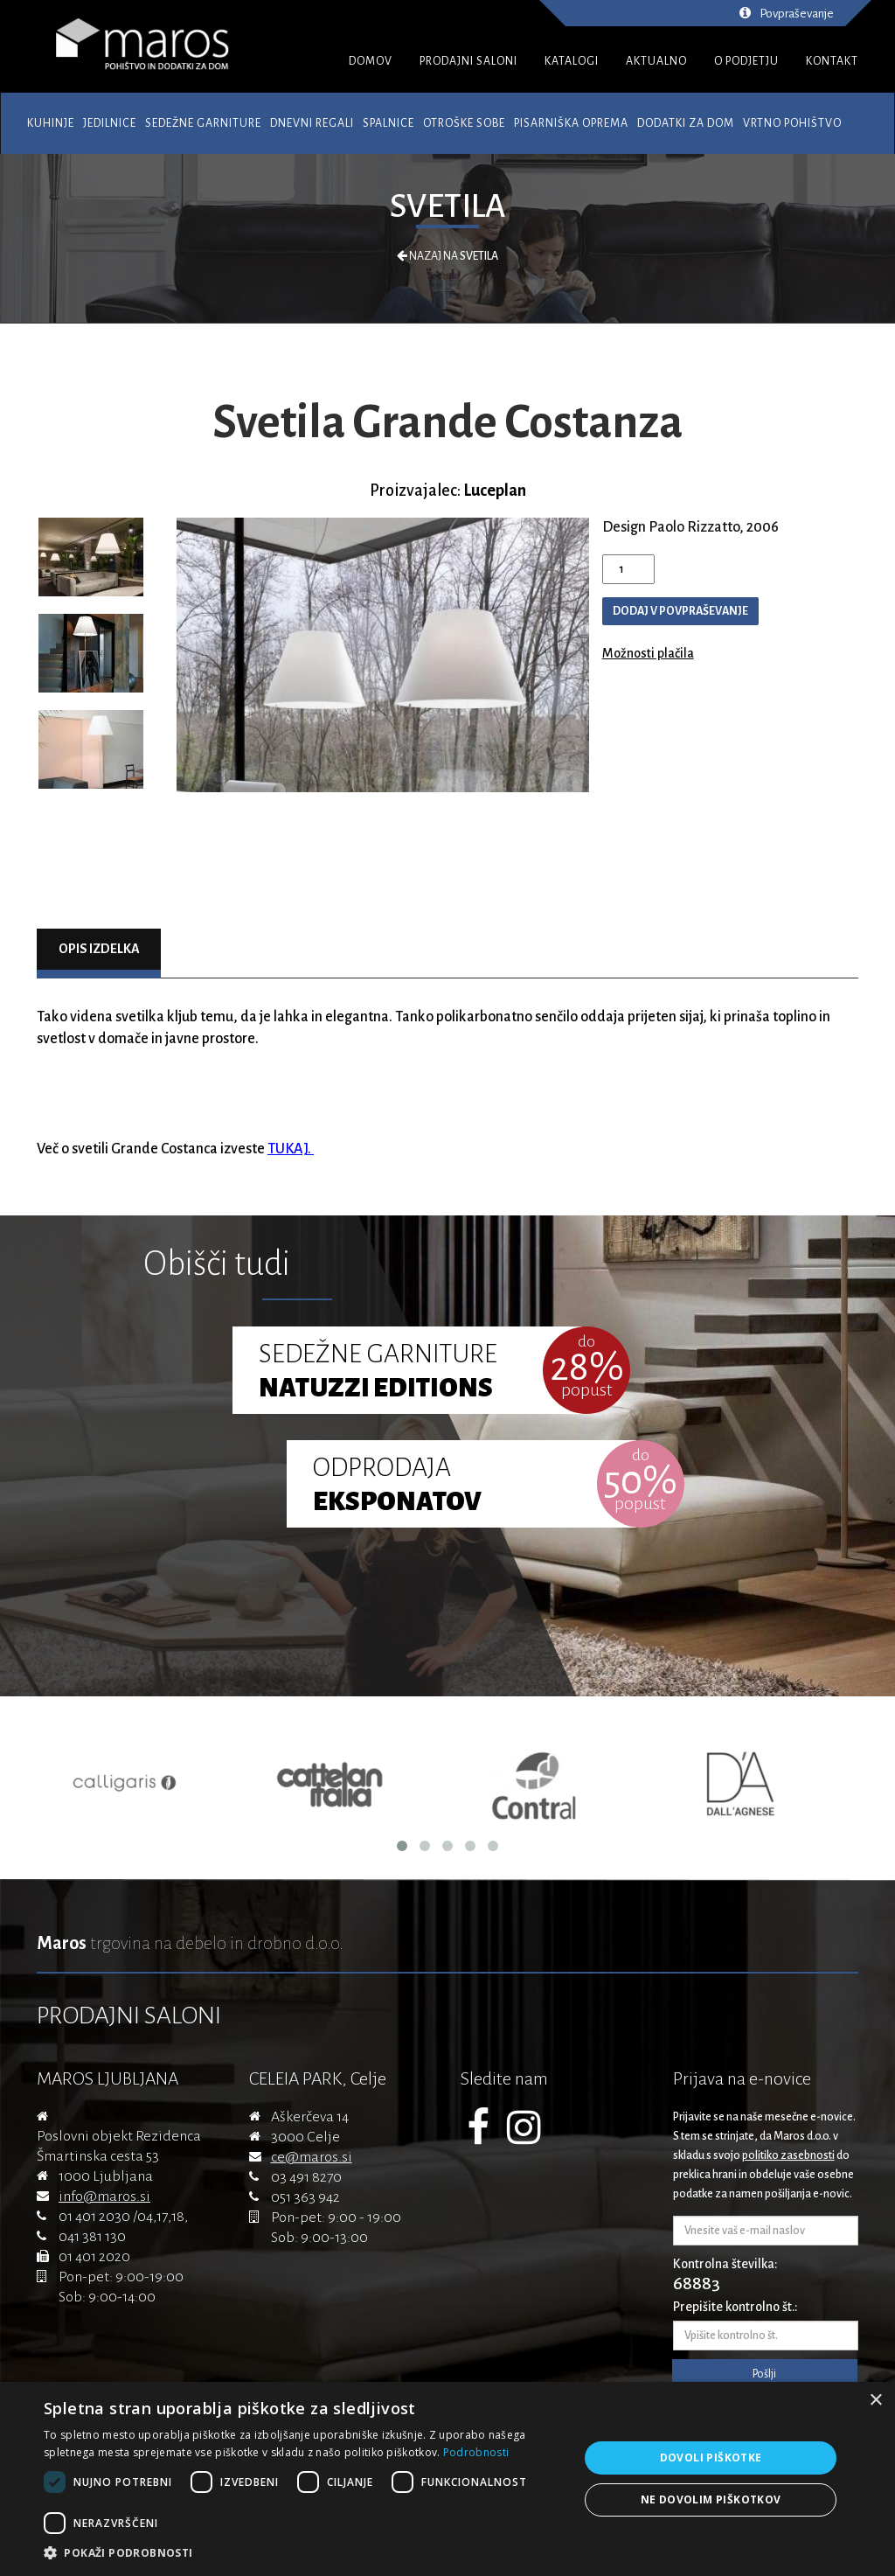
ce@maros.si (311, 2157)
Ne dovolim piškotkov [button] (711, 2499)
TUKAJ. (290, 1149)
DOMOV (370, 61)
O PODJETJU (746, 61)
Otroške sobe (464, 123)
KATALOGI (572, 61)
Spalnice (388, 123)
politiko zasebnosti (788, 2155)
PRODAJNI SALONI (468, 61)
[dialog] (447, 2479)
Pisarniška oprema (571, 123)
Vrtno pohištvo (792, 123)
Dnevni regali (312, 123)
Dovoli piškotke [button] (711, 2457)
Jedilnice (109, 123)
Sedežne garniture (203, 123)
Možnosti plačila (648, 653)
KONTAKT (832, 61)
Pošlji (764, 2374)
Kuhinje (50, 123)
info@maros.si (104, 2196)
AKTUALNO (656, 61)
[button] (303, 2553)
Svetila (447, 206)
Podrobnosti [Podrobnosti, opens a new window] (476, 2452)
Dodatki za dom (685, 123)
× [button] (875, 2400)
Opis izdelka (99, 949)
